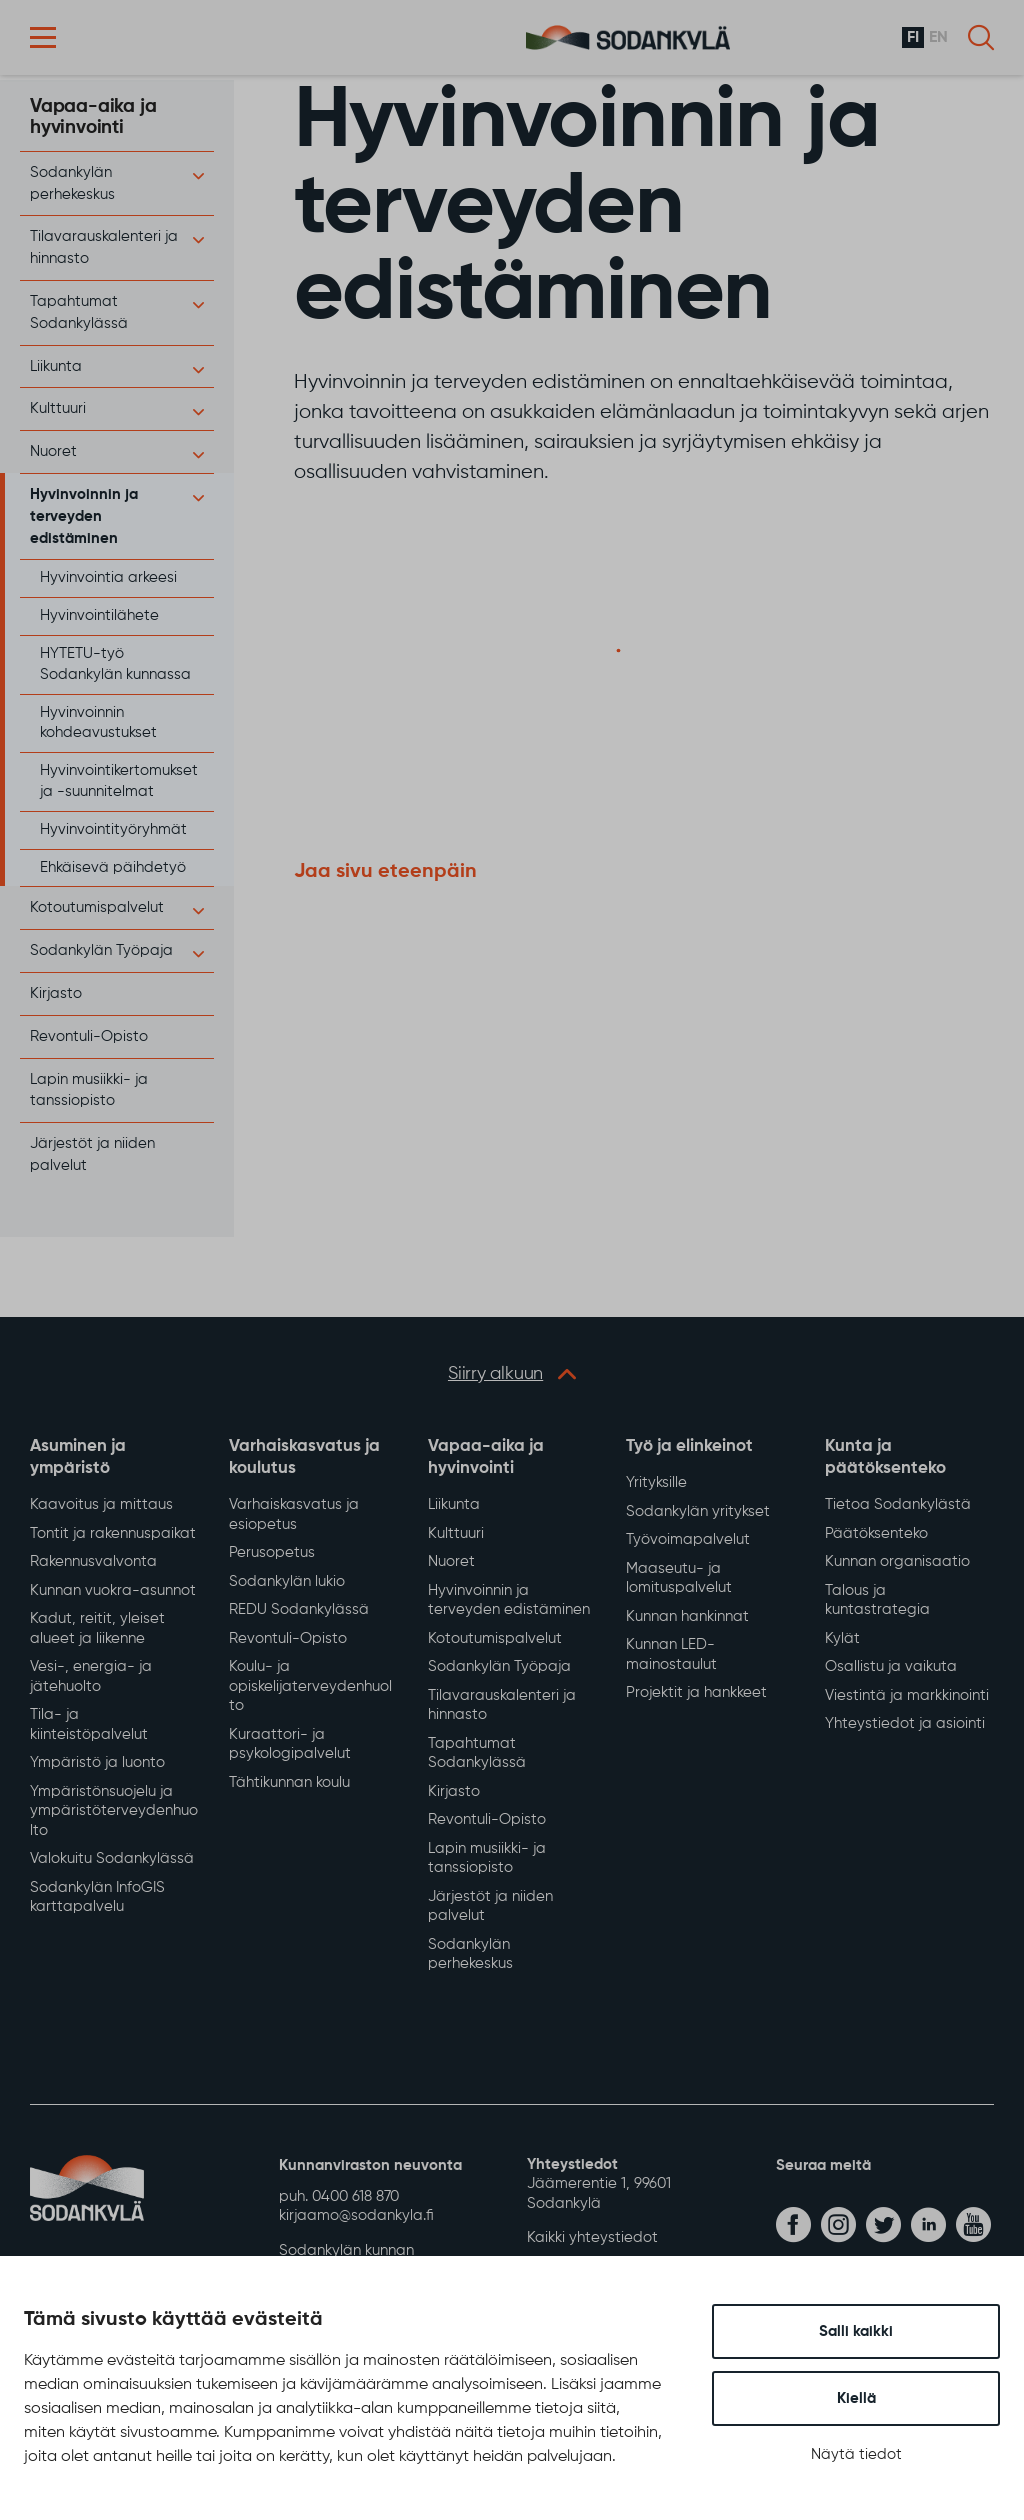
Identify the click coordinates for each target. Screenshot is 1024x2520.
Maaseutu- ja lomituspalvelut (679, 1578)
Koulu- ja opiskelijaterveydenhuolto (310, 1686)
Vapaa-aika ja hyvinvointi (93, 117)
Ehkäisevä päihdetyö (113, 867)
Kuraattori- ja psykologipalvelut (290, 1744)
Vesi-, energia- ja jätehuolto (91, 1676)
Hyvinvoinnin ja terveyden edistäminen (84, 516)
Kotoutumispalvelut (97, 907)
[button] (43, 37)
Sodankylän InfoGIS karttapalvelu (97, 1897)
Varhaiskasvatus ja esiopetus (294, 1514)
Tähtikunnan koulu (289, 1782)
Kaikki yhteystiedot (592, 2237)
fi (913, 38)
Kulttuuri (58, 408)
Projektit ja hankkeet (696, 1692)
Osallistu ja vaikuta (891, 1666)
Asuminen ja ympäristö (78, 1457)
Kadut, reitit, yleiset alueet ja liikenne (97, 1628)
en (938, 38)
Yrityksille (656, 1482)
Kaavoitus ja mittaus (101, 1504)
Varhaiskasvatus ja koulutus (304, 1457)
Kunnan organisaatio (897, 1561)
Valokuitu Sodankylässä (112, 1858)
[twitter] (883, 2224)
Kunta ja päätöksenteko (885, 1457)
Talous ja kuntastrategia (877, 1600)
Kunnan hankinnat (687, 1616)
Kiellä (856, 2398)
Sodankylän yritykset (698, 1511)
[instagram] (838, 2224)
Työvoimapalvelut (688, 1539)
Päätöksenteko (876, 1533)
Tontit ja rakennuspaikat (113, 1533)
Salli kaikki (856, 2331)
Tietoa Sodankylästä (898, 1504)
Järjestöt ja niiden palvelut (490, 1906)
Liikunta (56, 366)
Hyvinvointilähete (99, 615)
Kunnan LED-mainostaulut (671, 1654)
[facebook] (793, 2224)
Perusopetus (272, 1552)
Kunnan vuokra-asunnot (113, 1590)
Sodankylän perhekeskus (470, 1954)
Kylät (842, 1638)
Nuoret (53, 451)
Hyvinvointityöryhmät (113, 829)
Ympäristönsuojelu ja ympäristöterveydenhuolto (114, 1811)
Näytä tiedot (856, 2454)
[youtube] (973, 2224)
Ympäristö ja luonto (97, 1762)
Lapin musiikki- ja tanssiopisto (487, 1858)
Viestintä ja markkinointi (907, 1695)
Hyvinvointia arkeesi (108, 577)
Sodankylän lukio (287, 1581)
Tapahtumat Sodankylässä (477, 1753)
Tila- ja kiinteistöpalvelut (89, 1724)
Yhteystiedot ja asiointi (905, 1723)
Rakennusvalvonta (93, 1561)
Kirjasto (56, 993)
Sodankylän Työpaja (101, 950)
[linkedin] (928, 2224)
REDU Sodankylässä (299, 1609)
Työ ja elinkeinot (689, 1446)
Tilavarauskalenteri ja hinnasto (502, 1705)
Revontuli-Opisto (89, 1036)
